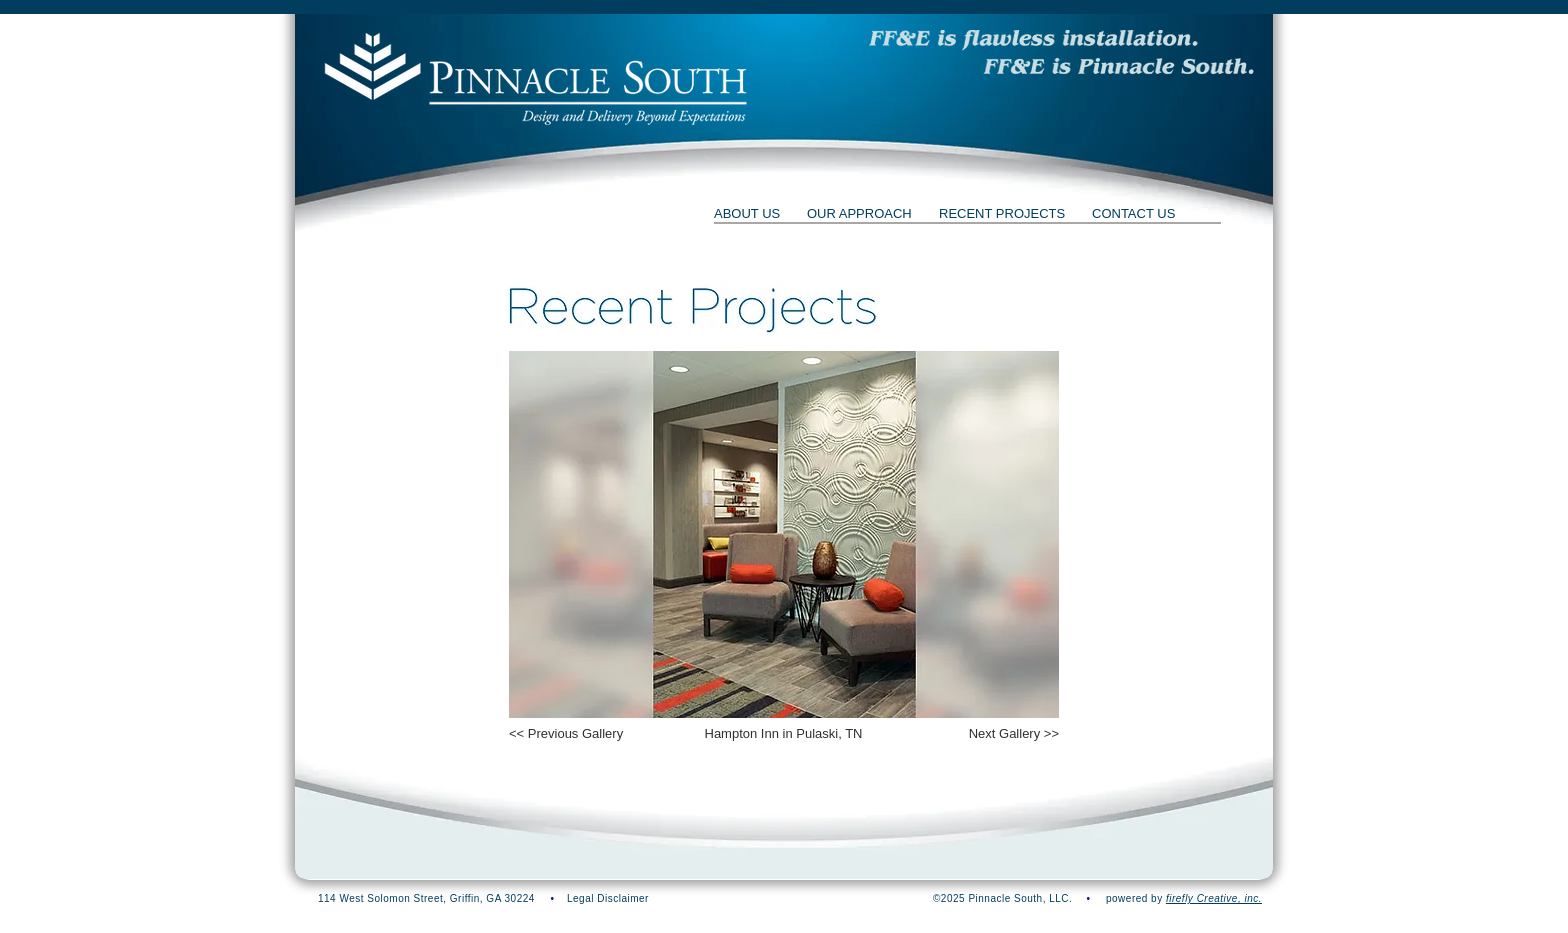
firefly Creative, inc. (1214, 898)
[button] (1062, 52)
